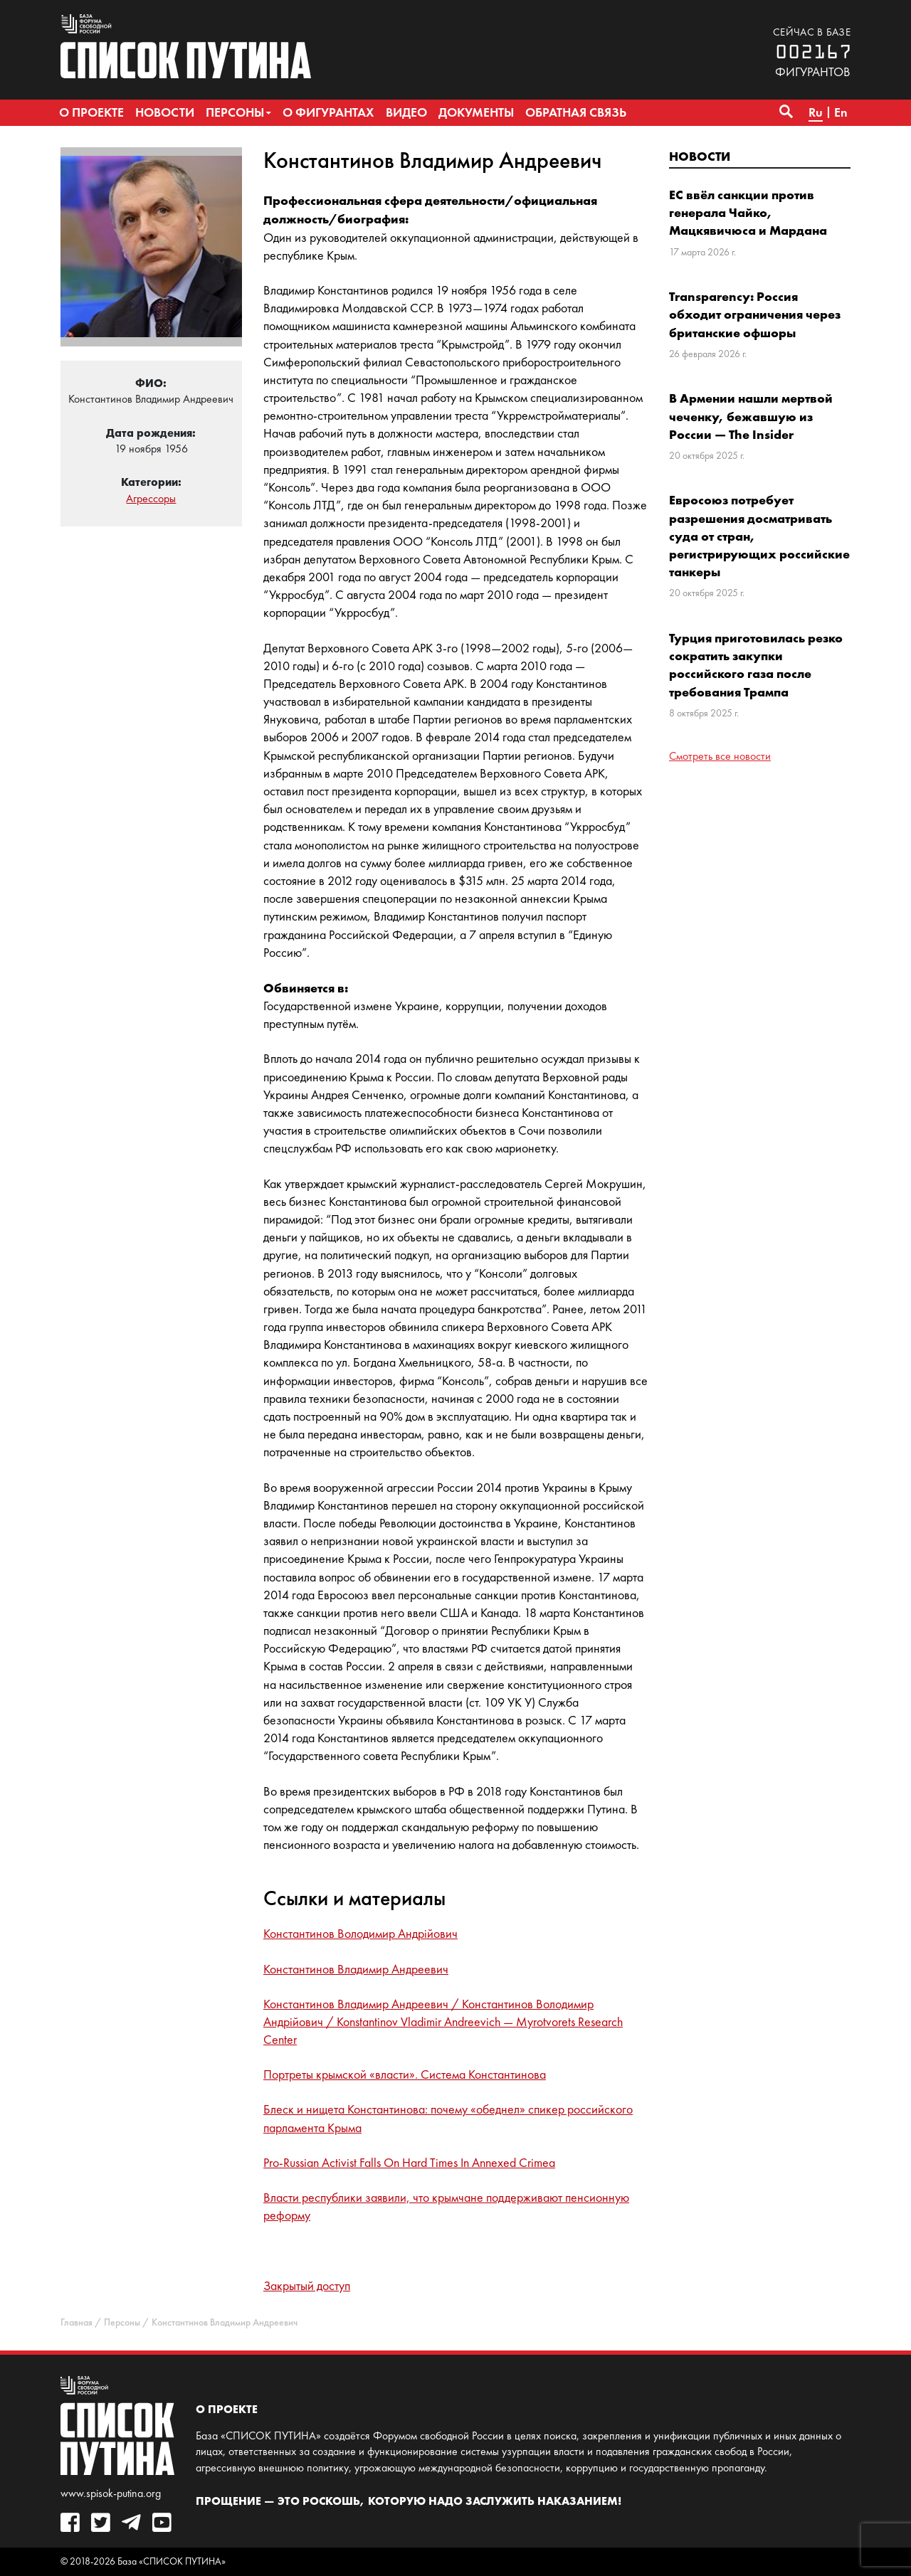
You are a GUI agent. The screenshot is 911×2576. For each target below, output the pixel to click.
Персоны (122, 2322)
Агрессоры (151, 498)
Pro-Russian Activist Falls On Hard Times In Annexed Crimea (409, 2162)
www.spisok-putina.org (110, 2493)
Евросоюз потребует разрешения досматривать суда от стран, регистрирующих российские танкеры (759, 536)
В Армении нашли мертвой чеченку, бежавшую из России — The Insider (751, 416)
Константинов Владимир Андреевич (355, 1969)
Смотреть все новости (720, 756)
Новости (699, 156)
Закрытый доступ (306, 2286)
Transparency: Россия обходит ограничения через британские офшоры (755, 314)
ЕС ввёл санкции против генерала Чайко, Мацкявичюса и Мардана (748, 212)
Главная (76, 2322)
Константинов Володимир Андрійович (360, 1933)
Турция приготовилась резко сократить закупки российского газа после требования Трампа (756, 665)
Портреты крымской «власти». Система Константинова (404, 2074)
